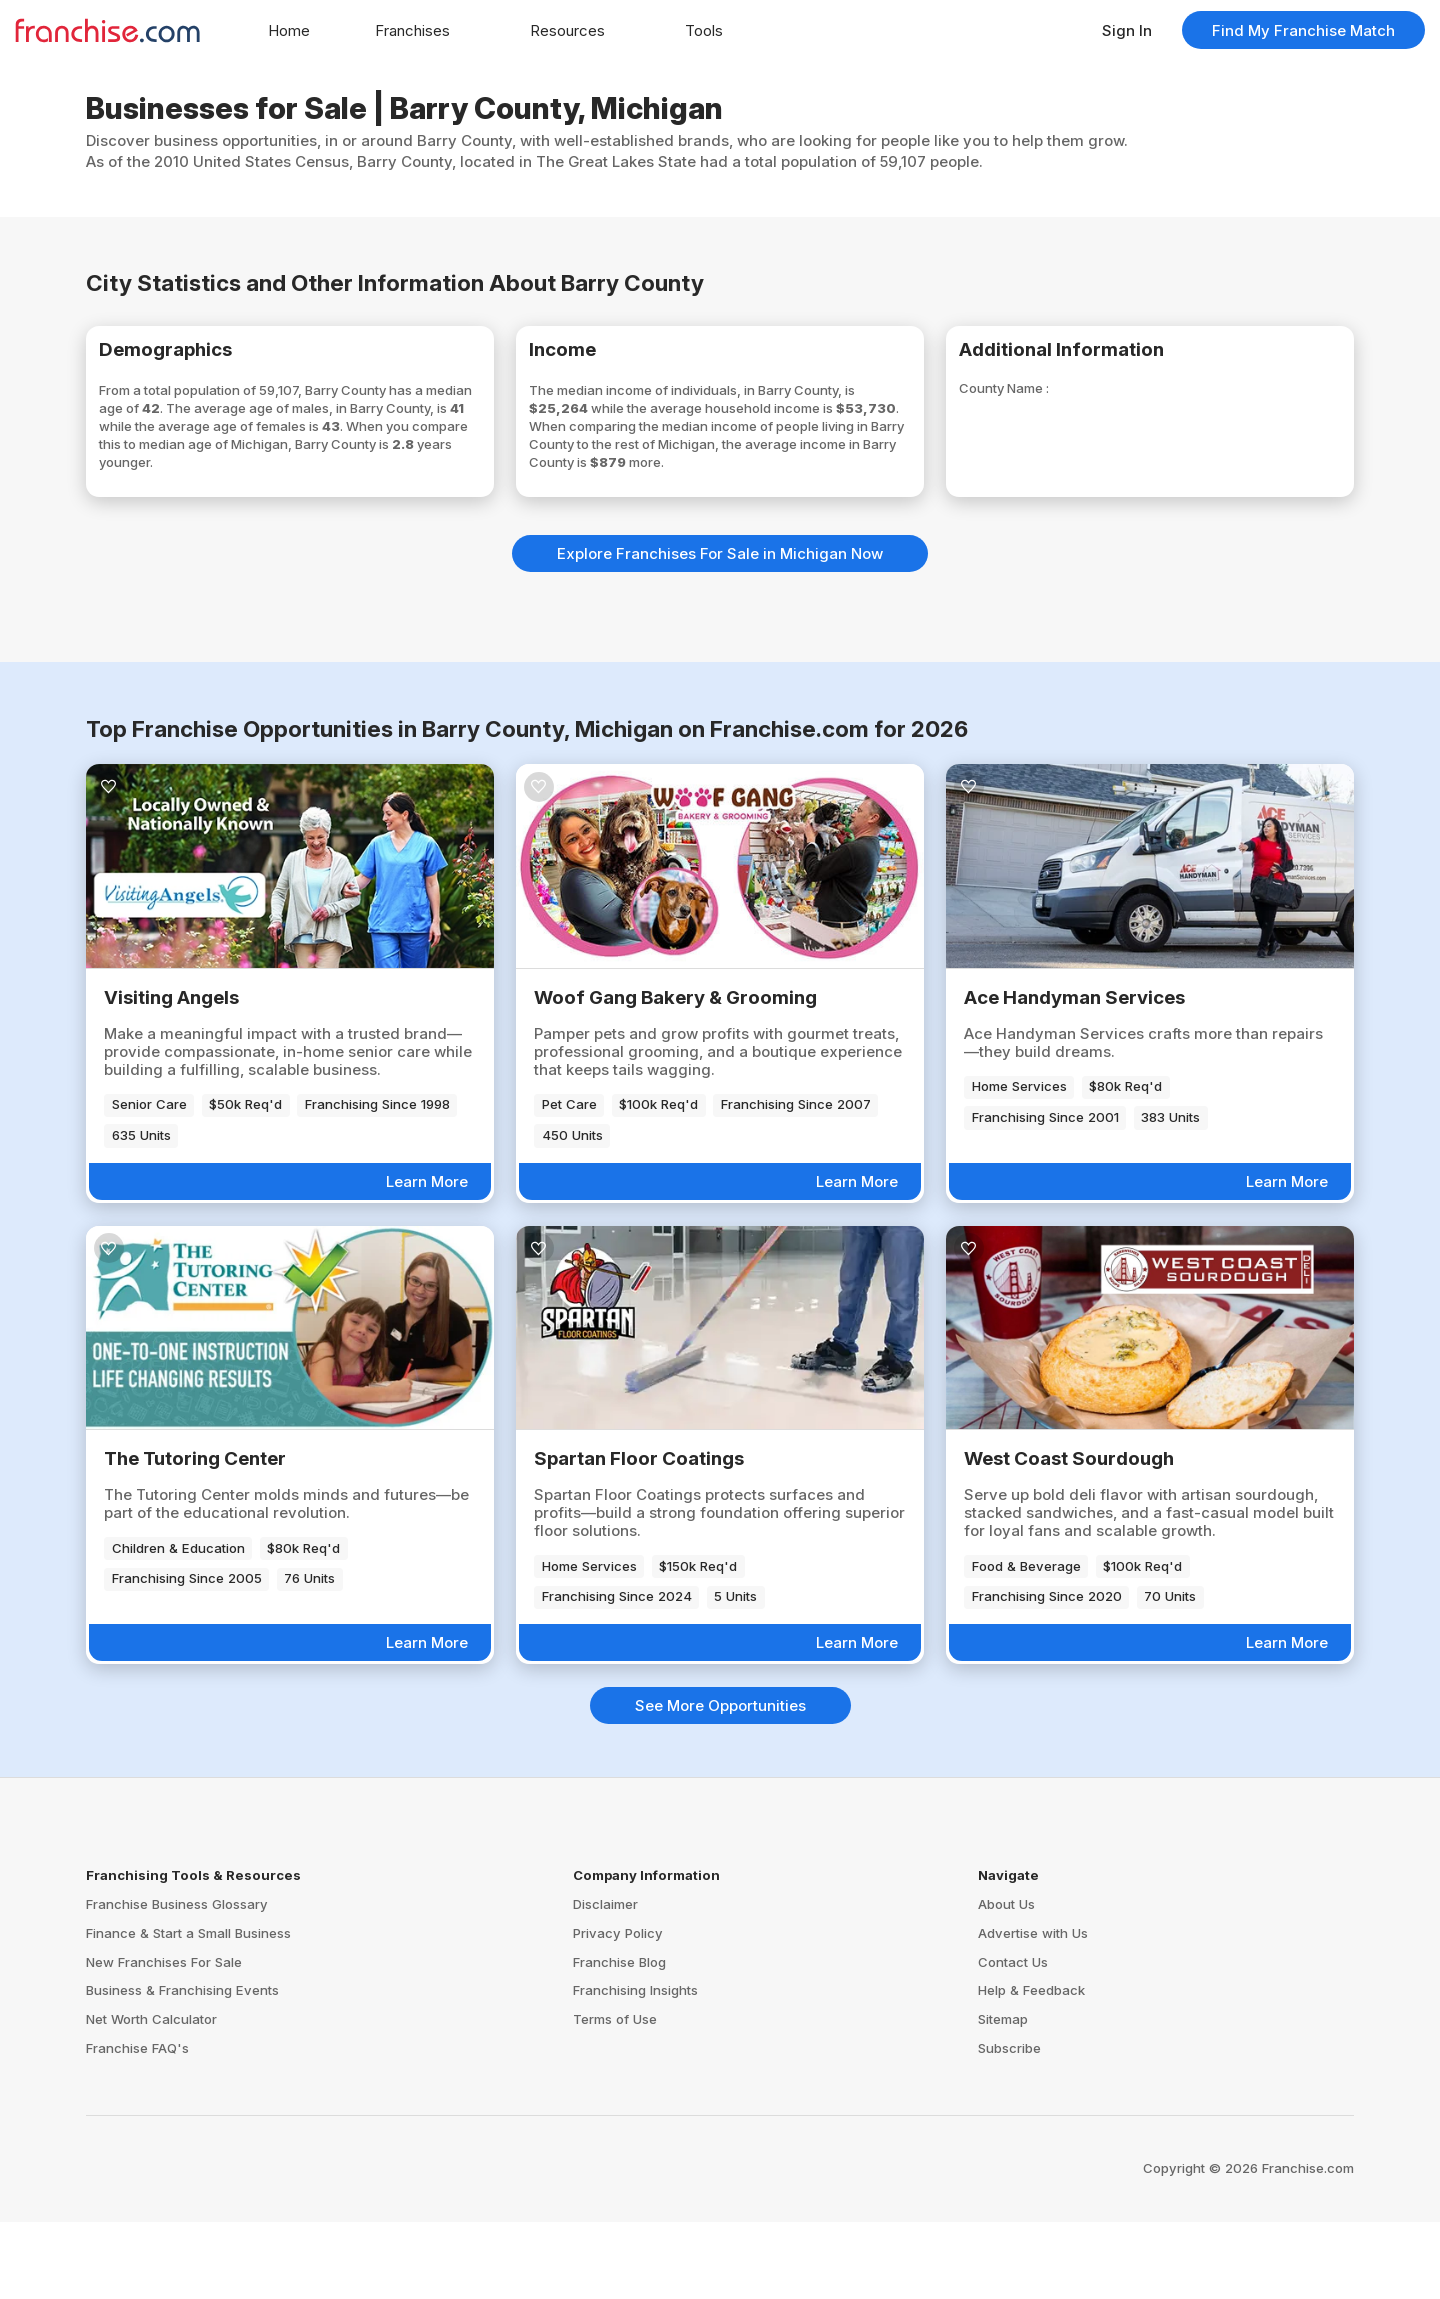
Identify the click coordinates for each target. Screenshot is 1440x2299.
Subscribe (1009, 2125)
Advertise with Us (1033, 2010)
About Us (1006, 1981)
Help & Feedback (1031, 2068)
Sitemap (1003, 2096)
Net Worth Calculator (151, 2096)
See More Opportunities (720, 1782)
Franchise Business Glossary (177, 1981)
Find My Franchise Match (1303, 30)
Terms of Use (615, 2096)
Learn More (427, 1258)
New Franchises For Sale (164, 2039)
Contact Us (1013, 2039)
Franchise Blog (619, 2039)
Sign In (1127, 30)
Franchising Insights (635, 2068)
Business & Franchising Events (182, 2068)
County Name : (1037, 398)
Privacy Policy (618, 2010)
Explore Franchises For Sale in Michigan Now (720, 630)
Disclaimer (605, 1981)
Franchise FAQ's (137, 2125)
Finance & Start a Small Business (188, 2010)
